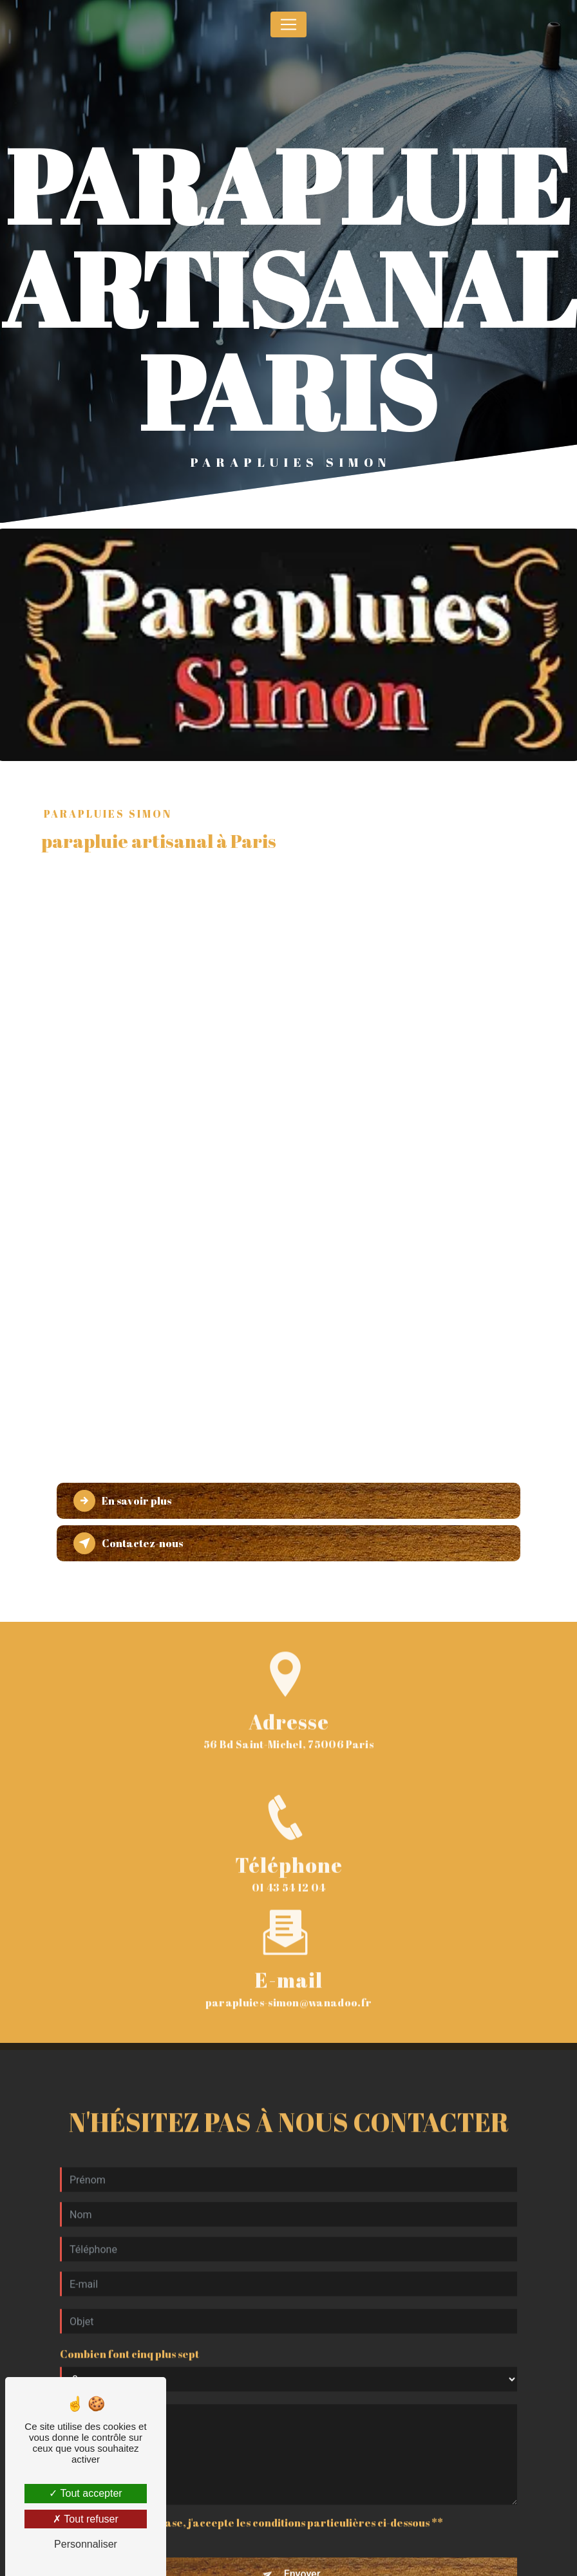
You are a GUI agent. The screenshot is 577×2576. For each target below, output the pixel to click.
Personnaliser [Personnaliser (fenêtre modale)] (85, 2544)
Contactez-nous (128, 1543)
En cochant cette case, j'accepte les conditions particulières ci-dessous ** (258, 2466)
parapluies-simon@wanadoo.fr (288, 1946)
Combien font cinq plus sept (129, 2298)
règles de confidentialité (311, 2561)
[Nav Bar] (288, 24)
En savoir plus (122, 1501)
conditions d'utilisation (460, 2561)
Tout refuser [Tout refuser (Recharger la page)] (85, 2519)
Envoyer (302, 2518)
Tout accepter (85, 2493)
